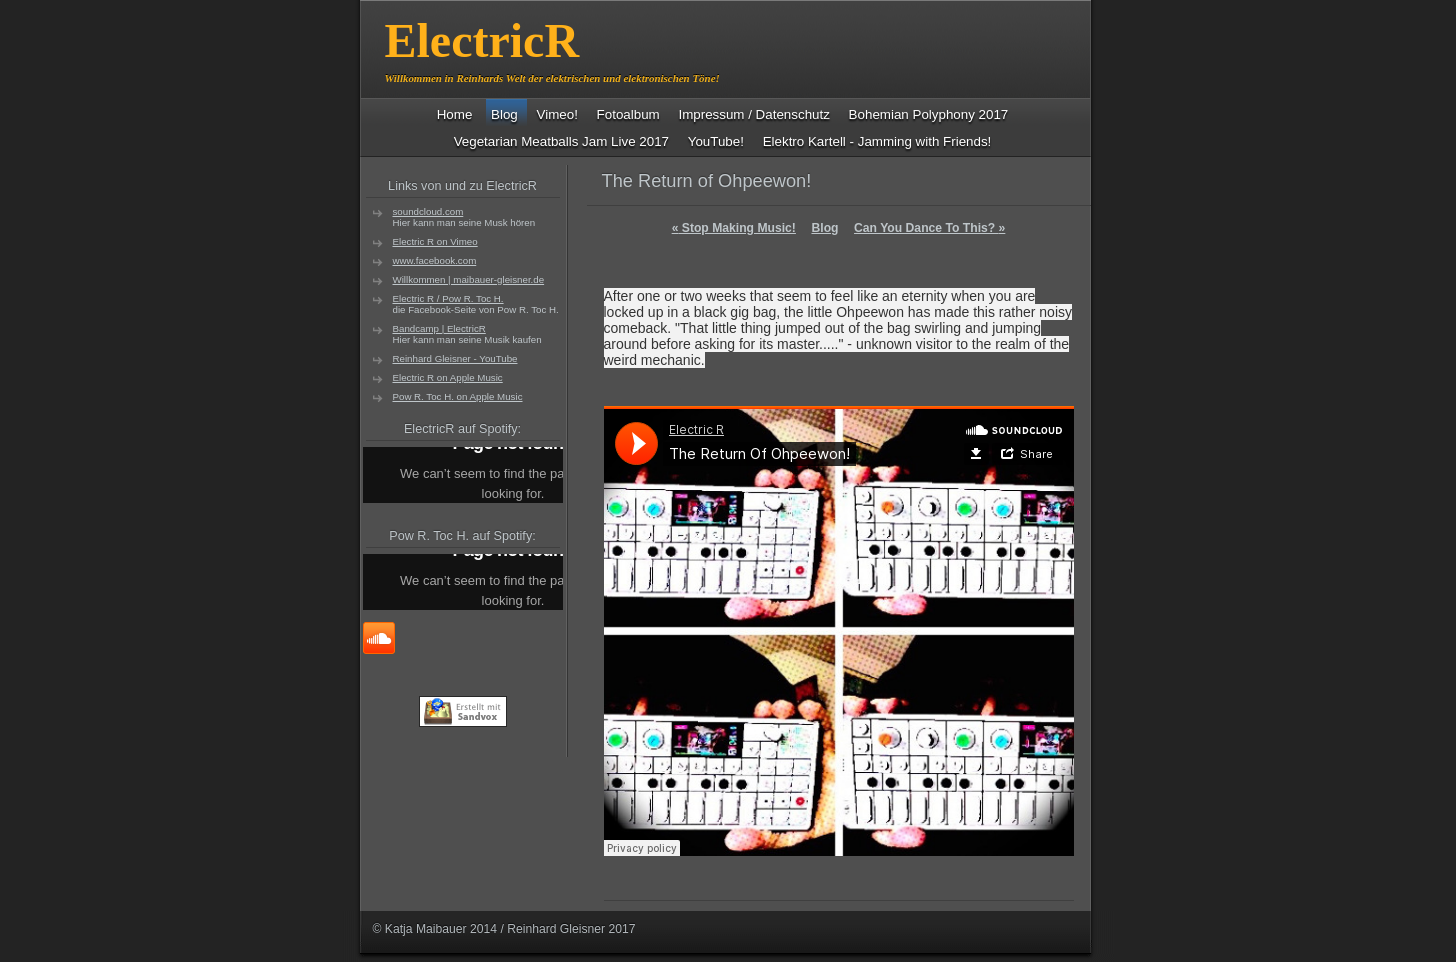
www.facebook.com (435, 260)
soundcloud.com (428, 211)
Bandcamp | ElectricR (439, 328)
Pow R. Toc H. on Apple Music (458, 396)
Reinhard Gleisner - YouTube (455, 358)
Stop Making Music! (734, 228)
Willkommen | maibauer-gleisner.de (469, 279)
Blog (824, 228)
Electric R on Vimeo (435, 241)
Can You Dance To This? (929, 228)
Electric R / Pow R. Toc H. (448, 298)
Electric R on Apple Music (448, 377)
